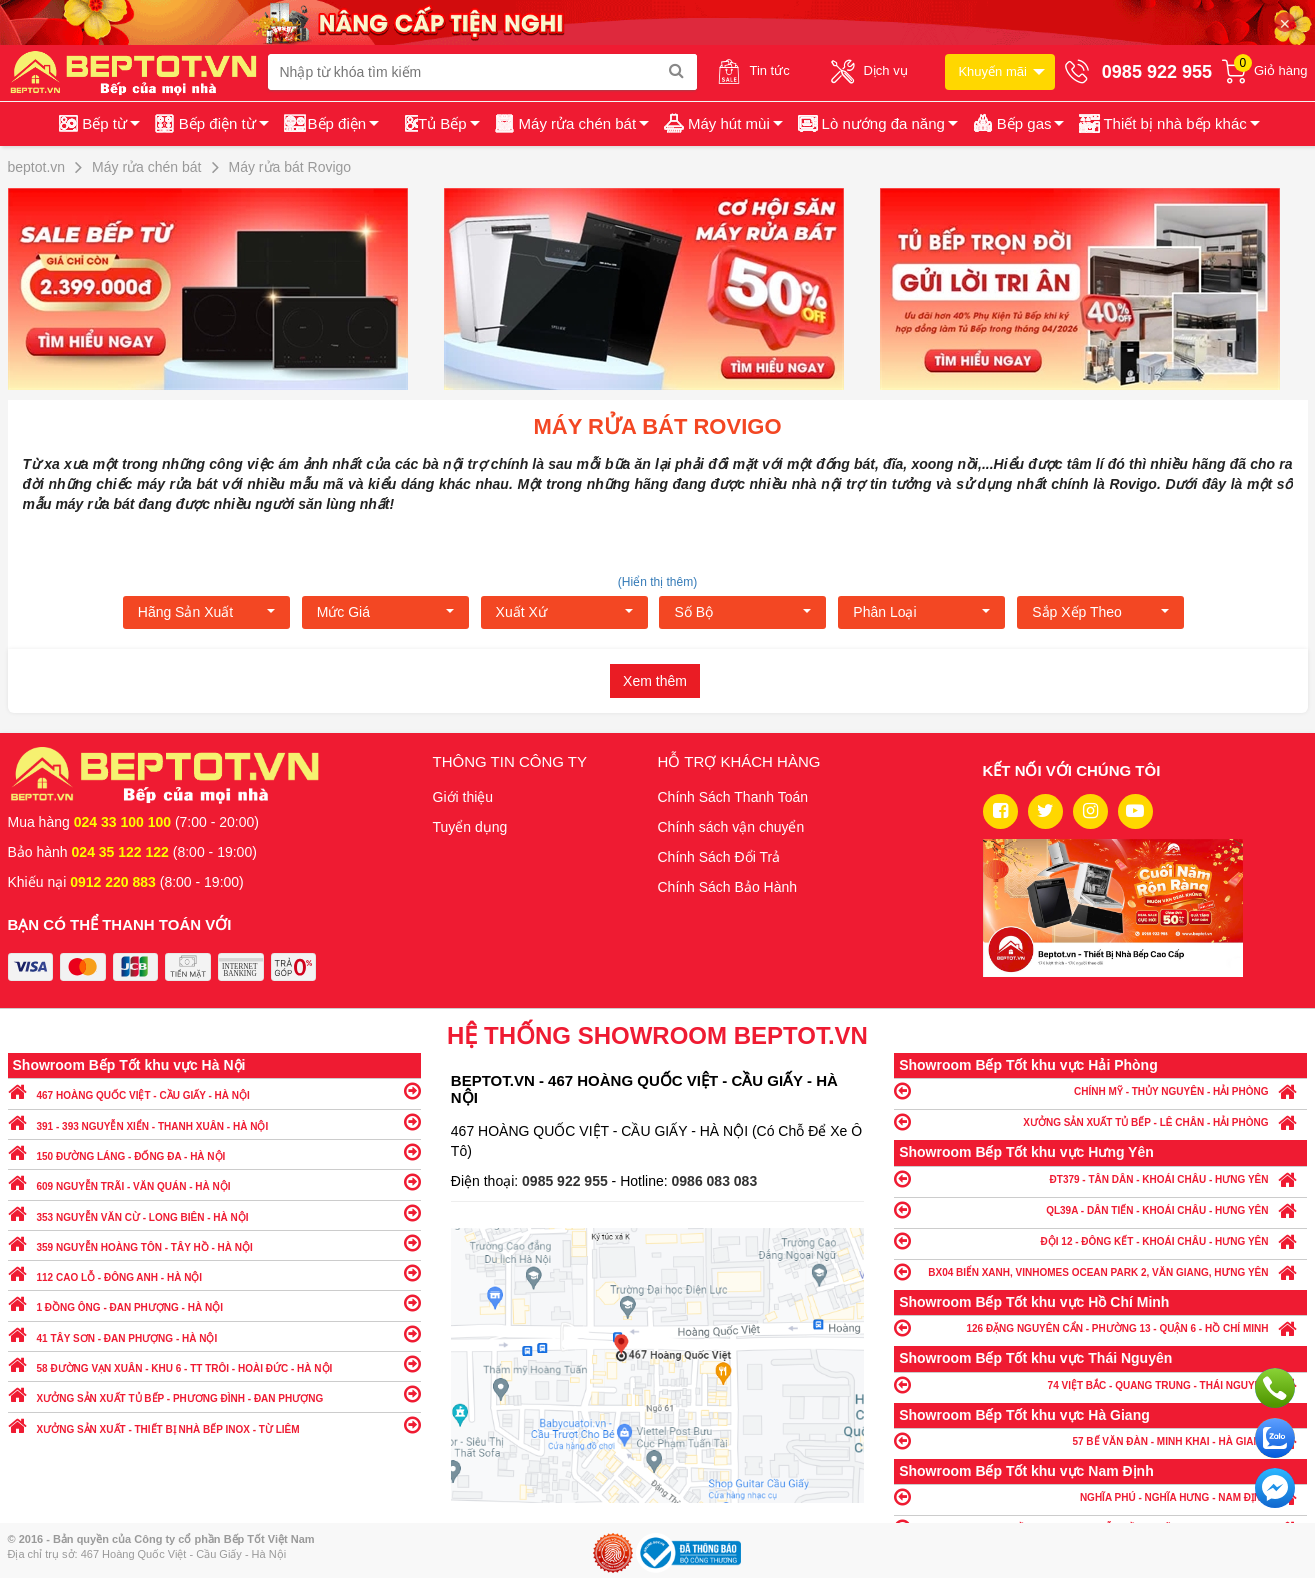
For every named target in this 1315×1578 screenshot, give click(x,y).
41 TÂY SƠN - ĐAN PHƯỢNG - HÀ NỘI (214, 1333)
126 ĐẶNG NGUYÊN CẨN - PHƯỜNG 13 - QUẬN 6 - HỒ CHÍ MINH (1100, 1327)
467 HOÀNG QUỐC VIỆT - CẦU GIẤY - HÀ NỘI (214, 1090)
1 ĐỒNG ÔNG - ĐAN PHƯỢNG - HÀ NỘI (214, 1302)
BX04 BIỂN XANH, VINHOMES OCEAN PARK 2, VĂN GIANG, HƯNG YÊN (1100, 1271)
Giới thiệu (463, 797)
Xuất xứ (564, 612)
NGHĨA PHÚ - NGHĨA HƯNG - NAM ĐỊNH (1100, 1496)
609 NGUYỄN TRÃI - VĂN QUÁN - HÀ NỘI (214, 1181)
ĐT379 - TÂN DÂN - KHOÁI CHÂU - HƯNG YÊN (1100, 1178)
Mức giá (385, 612)
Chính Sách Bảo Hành (728, 887)
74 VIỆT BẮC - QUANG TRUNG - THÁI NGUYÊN (1100, 1384)
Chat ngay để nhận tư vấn (1275, 1488)
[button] (1167, 124)
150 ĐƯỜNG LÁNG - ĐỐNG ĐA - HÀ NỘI (214, 1151)
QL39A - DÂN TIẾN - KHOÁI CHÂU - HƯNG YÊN (1100, 1209)
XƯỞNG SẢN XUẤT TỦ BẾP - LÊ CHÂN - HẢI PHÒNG (1100, 1121)
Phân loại (921, 612)
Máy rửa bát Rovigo (657, 426)
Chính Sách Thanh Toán (733, 797)
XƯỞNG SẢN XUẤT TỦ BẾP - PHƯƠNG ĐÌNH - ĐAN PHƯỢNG (214, 1393)
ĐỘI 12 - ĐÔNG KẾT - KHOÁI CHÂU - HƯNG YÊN (1100, 1240)
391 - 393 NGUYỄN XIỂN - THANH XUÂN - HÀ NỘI (214, 1121)
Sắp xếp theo (1100, 612)
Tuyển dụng (470, 827)
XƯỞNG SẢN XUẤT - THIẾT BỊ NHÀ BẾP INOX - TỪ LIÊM (214, 1424)
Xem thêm (655, 681)
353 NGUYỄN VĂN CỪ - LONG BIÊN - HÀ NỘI (214, 1212)
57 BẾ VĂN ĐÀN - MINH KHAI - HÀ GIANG (1100, 1440)
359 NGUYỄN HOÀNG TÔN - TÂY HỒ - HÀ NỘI (214, 1242)
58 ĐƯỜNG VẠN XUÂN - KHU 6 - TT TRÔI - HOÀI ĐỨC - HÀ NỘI (214, 1363)
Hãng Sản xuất (206, 612)
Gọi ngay (1275, 1388)
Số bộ (742, 612)
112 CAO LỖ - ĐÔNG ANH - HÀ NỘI (214, 1272)
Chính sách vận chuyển (731, 827)
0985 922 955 (567, 1181)
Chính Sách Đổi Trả (719, 857)
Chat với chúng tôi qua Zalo (1275, 1438)
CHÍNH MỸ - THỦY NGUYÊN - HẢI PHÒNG (1100, 1090)
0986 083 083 (715, 1181)
